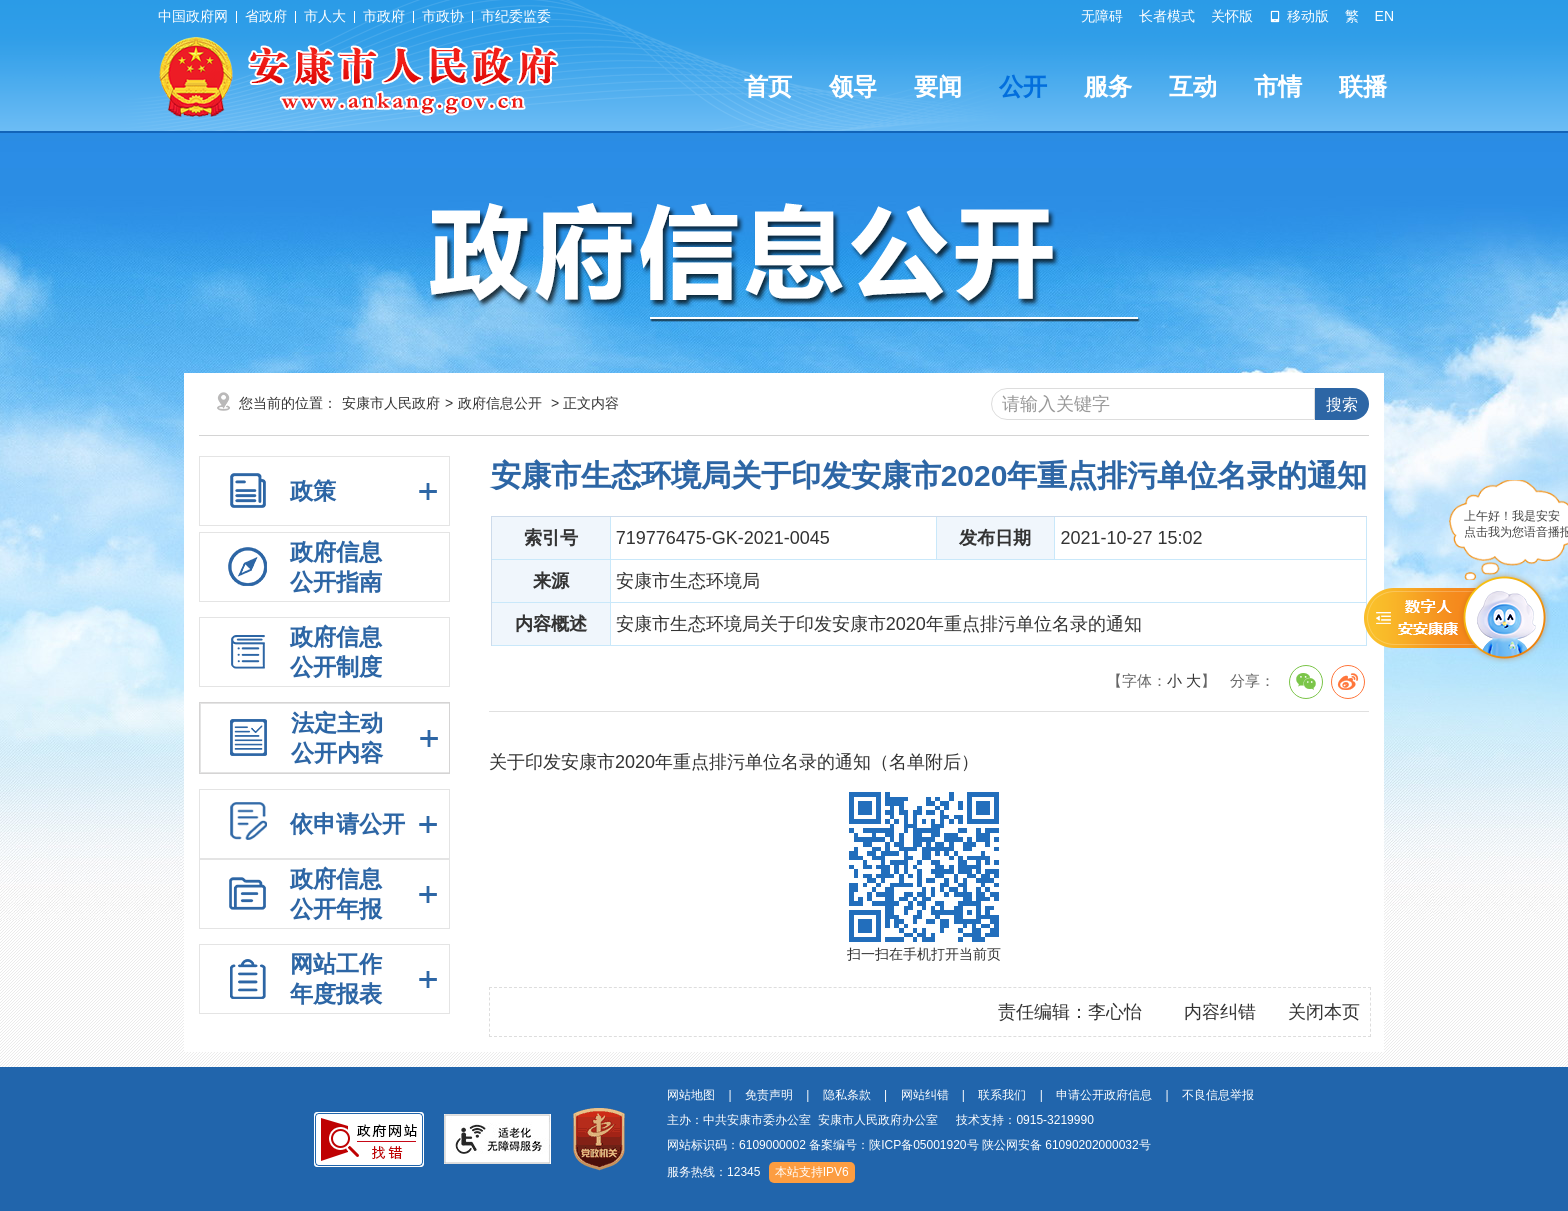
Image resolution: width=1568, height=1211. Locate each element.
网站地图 (691, 1095)
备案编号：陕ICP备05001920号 (893, 1145)
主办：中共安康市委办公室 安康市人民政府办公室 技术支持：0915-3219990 (880, 1120)
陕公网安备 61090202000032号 (1066, 1145)
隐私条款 (847, 1095)
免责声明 (769, 1095)
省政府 (266, 16)
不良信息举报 (1218, 1095)
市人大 (325, 16)
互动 (1193, 86)
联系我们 (1002, 1095)
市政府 (384, 16)
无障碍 (1102, 16)
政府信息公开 (500, 403)
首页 (768, 86)
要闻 (938, 86)
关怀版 (1232, 16)
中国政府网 (193, 16)
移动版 (1299, 16)
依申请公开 (347, 824)
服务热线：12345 (713, 1172)
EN (1384, 16)
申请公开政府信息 (1104, 1095)
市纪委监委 (516, 16)
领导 (853, 86)
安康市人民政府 (391, 403)
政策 (313, 491)
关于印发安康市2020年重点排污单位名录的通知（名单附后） (734, 762)
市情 (1278, 86)
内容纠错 (1220, 1012)
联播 (1363, 86)
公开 (1023, 86)
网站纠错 (925, 1095)
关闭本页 (1324, 1012)
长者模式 (1167, 16)
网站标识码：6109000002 (909, 1145)
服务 (1108, 86)
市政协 (443, 16)
